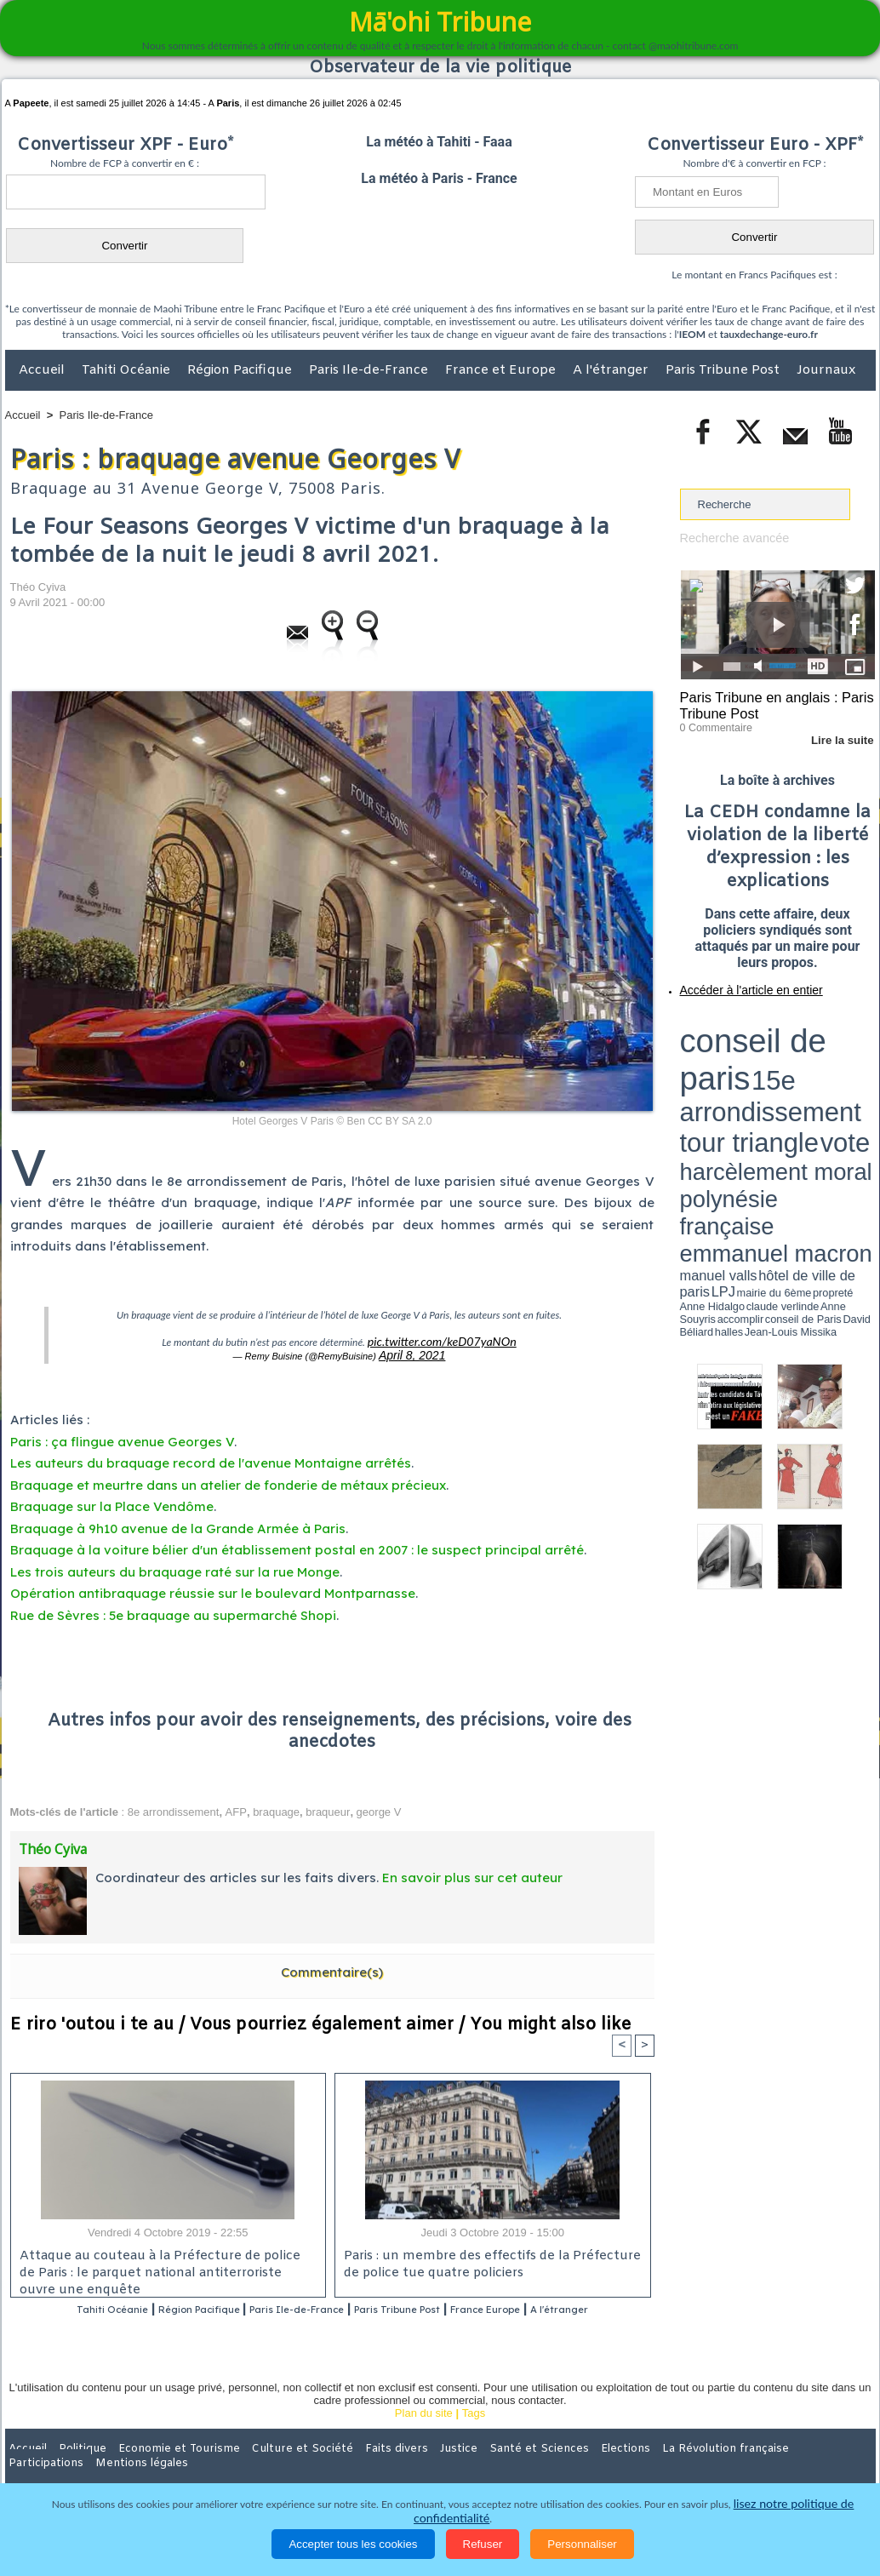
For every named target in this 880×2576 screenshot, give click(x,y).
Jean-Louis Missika (785, 1081)
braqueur (328, 1806)
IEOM (692, 334)
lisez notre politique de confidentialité (792, 2518)
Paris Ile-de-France (370, 370)
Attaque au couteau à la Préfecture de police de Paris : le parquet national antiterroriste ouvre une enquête (162, 2266)
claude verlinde (798, 1075)
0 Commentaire (712, 723)
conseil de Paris (698, 1081)
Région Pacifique (241, 370)
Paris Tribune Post (724, 370)
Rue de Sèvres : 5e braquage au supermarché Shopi (173, 1610)
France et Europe (502, 370)
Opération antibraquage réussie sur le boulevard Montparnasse (212, 1588)
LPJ (685, 1075)
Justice (407, 2465)
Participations (744, 2465)
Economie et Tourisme (161, 2465)
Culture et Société (271, 2465)
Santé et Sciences (477, 2465)
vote (845, 1038)
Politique (74, 2465)
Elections (553, 2465)
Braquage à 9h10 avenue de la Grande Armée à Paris (178, 1523)
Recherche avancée (729, 537)
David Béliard (732, 1081)
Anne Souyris (832, 1075)
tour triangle (799, 1038)
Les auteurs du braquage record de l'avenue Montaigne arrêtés (210, 1458)
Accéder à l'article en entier (736, 983)
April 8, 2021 (412, 1352)
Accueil (43, 370)
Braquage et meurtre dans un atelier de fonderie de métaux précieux (228, 1480)
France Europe (560, 2306)
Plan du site (424, 2430)
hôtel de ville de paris (840, 1066)
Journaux (826, 370)
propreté (738, 1075)
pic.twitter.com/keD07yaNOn (441, 1340)
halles (756, 1081)
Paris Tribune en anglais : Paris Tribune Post (768, 703)
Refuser (483, 2544)
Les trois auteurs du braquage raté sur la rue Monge (175, 1567)
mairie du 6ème (709, 1075)
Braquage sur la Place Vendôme (112, 1501)
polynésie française (819, 1051)
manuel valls (790, 1066)
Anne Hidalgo (764, 1075)
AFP (236, 1806)
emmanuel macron (725, 1064)
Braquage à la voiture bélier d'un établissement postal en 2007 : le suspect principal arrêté (297, 1545)
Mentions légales (828, 2465)
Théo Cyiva (38, 587)
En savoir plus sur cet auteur (472, 1872)
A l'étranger (612, 370)
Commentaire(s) (332, 1967)
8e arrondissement (174, 1806)
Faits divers (354, 2465)
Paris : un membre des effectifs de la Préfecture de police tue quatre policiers (485, 2261)
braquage (276, 1806)
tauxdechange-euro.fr (769, 334)
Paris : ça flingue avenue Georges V (122, 1436)
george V (379, 1806)
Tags (473, 2430)
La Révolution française (642, 2465)
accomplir (860, 1075)
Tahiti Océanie (128, 370)
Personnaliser (582, 2544)
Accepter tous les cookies (353, 2544)
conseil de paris (733, 1022)
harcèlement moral (725, 1051)
